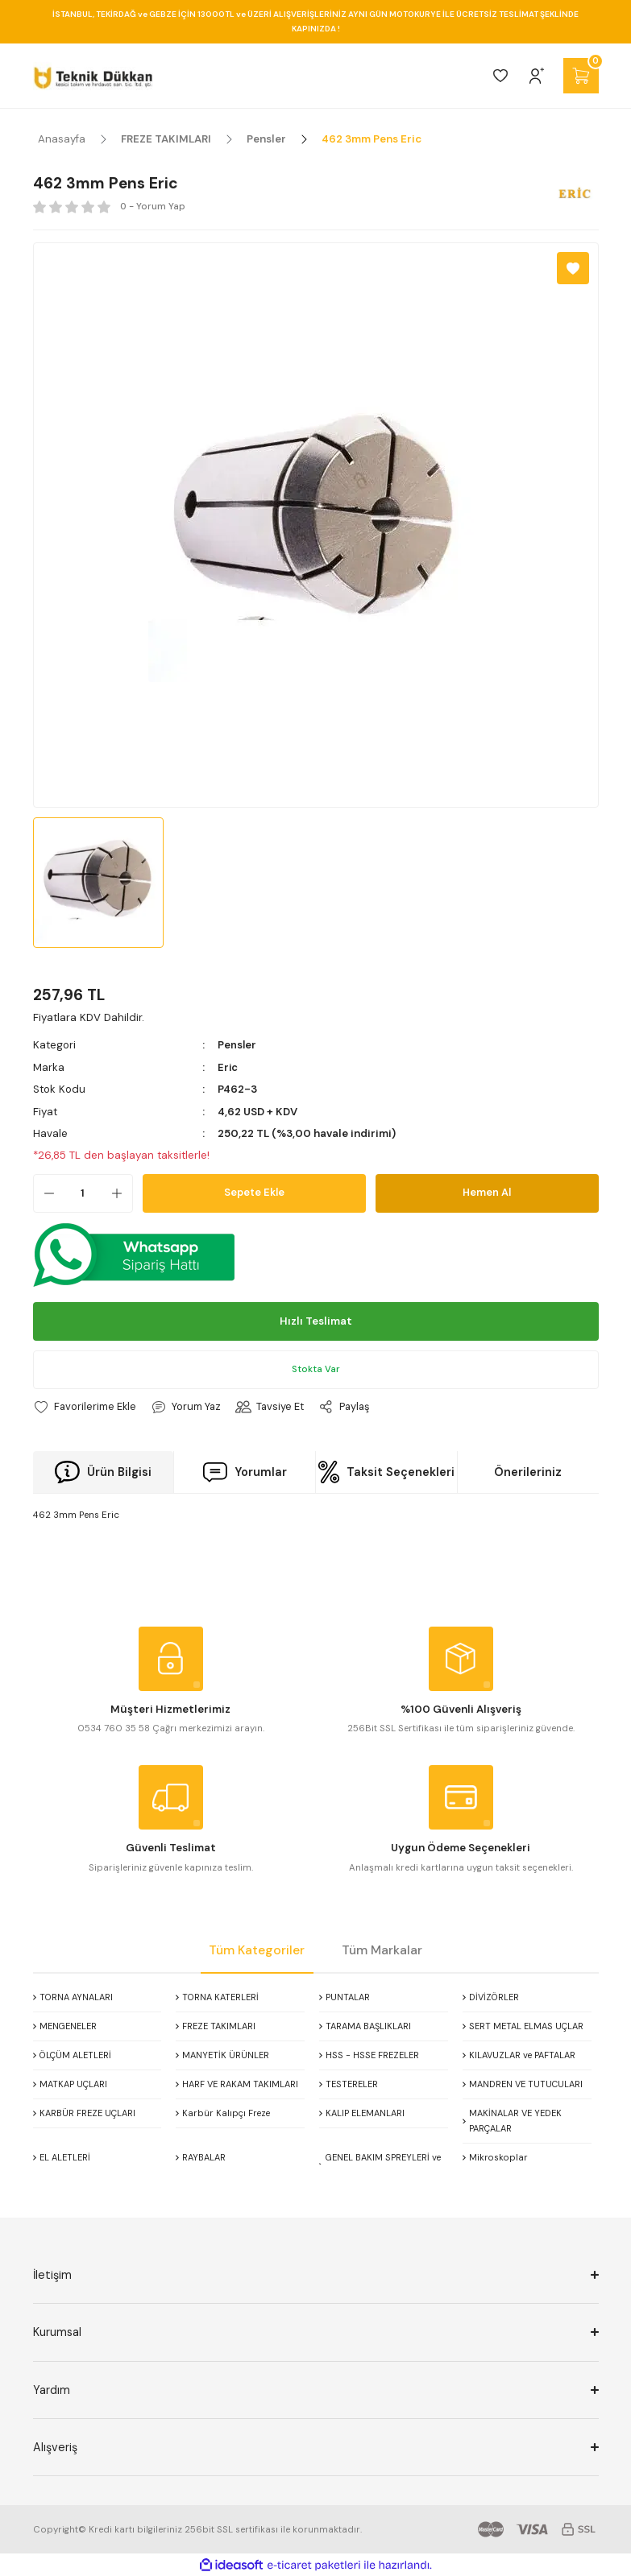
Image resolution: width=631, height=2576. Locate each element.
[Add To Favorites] (573, 268)
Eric (228, 1066)
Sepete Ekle (253, 1192)
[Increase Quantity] (121, 1192)
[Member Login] (536, 75)
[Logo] (93, 75)
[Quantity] (83, 1192)
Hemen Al (487, 1192)
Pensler (237, 1045)
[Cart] (581, 75)
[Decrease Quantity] (44, 1192)
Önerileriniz (528, 1471)
